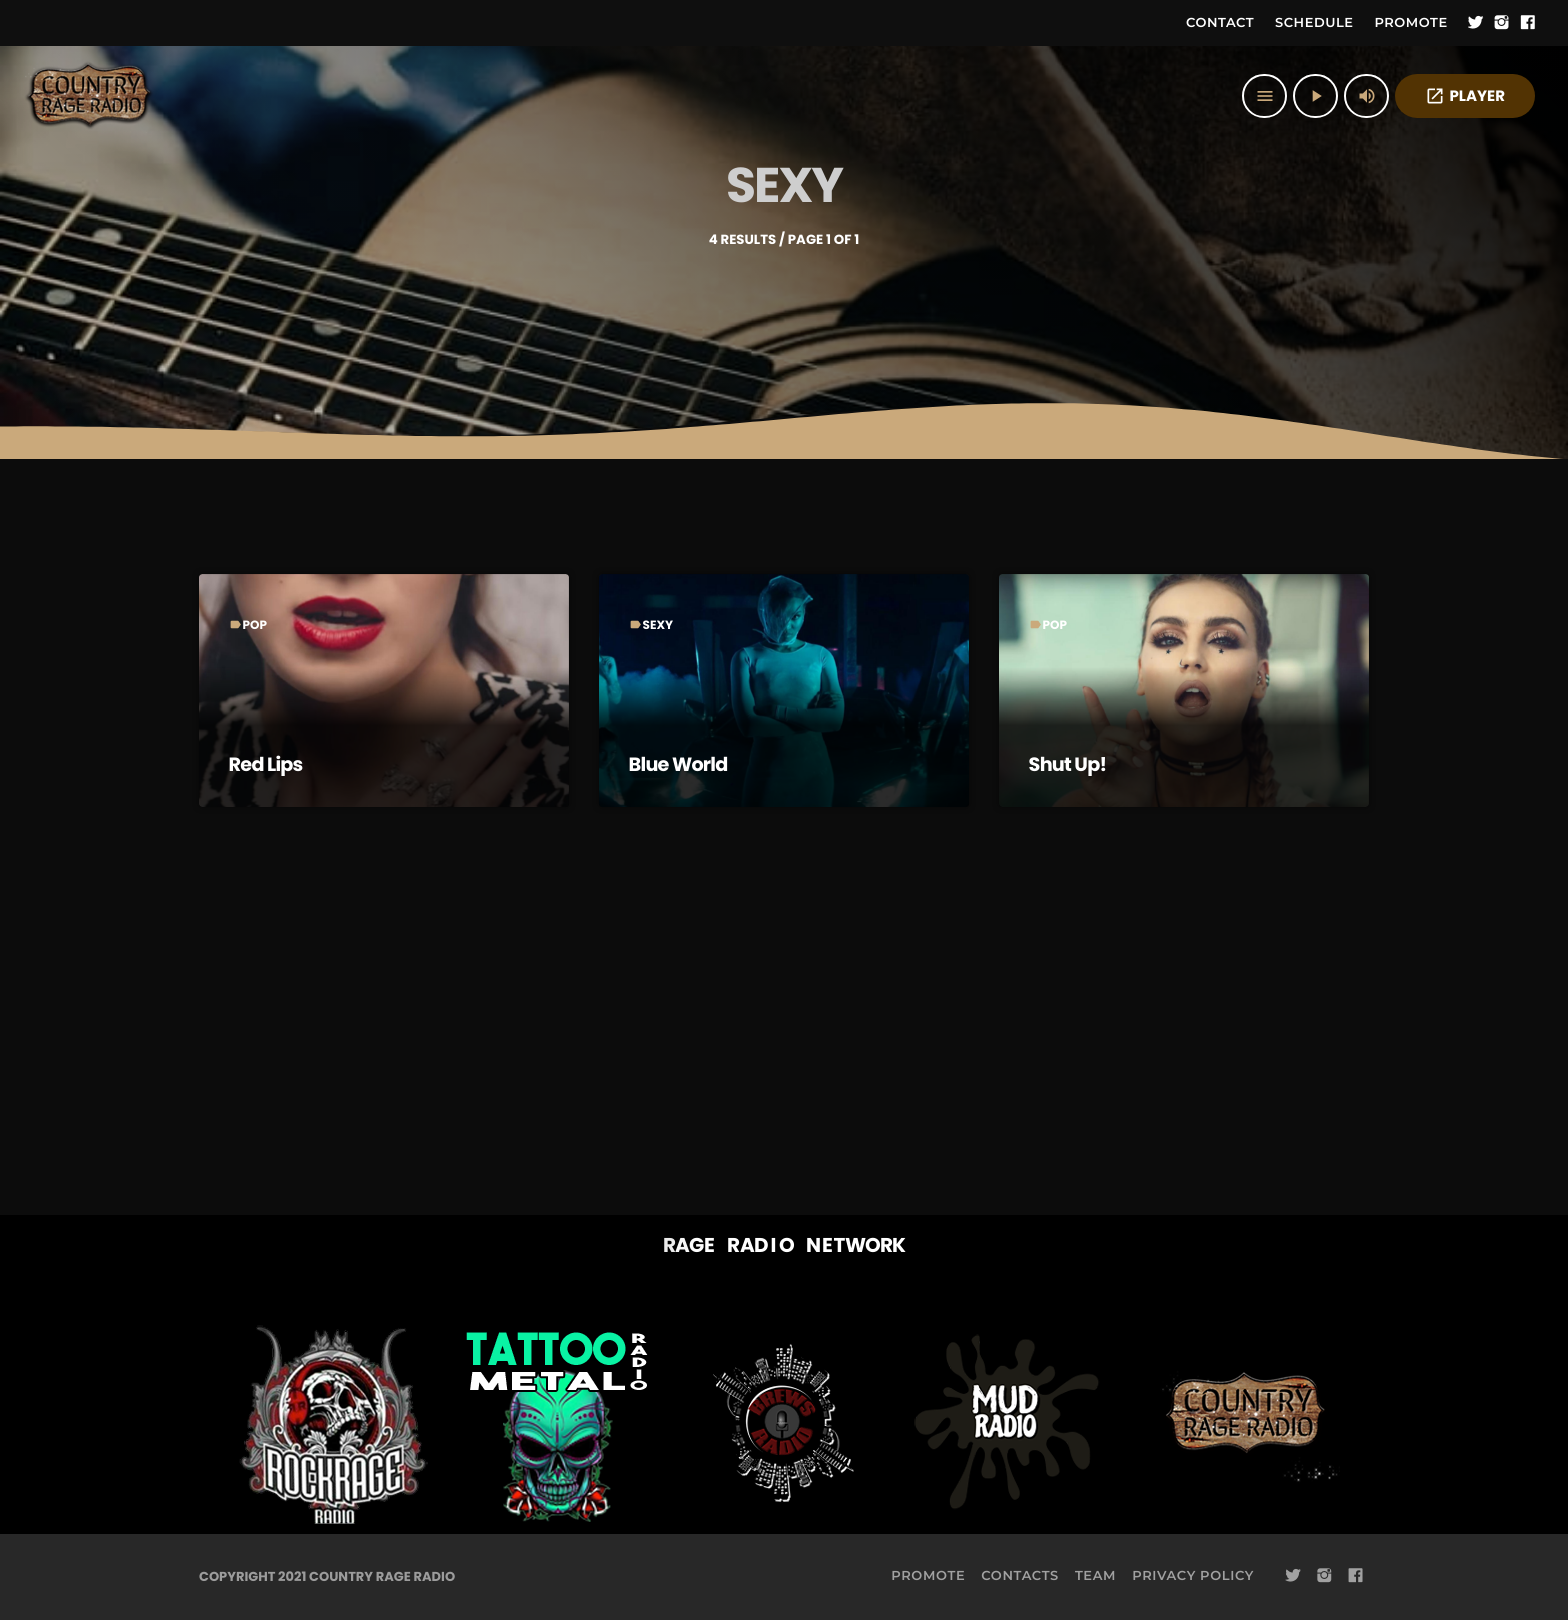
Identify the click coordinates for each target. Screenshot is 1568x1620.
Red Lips (267, 764)
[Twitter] (1476, 23)
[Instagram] (1502, 23)
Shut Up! (1069, 764)
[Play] (1315, 96)
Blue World (680, 764)
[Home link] (90, 96)
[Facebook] (1528, 23)
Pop (255, 625)
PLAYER (1465, 96)
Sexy (658, 625)
